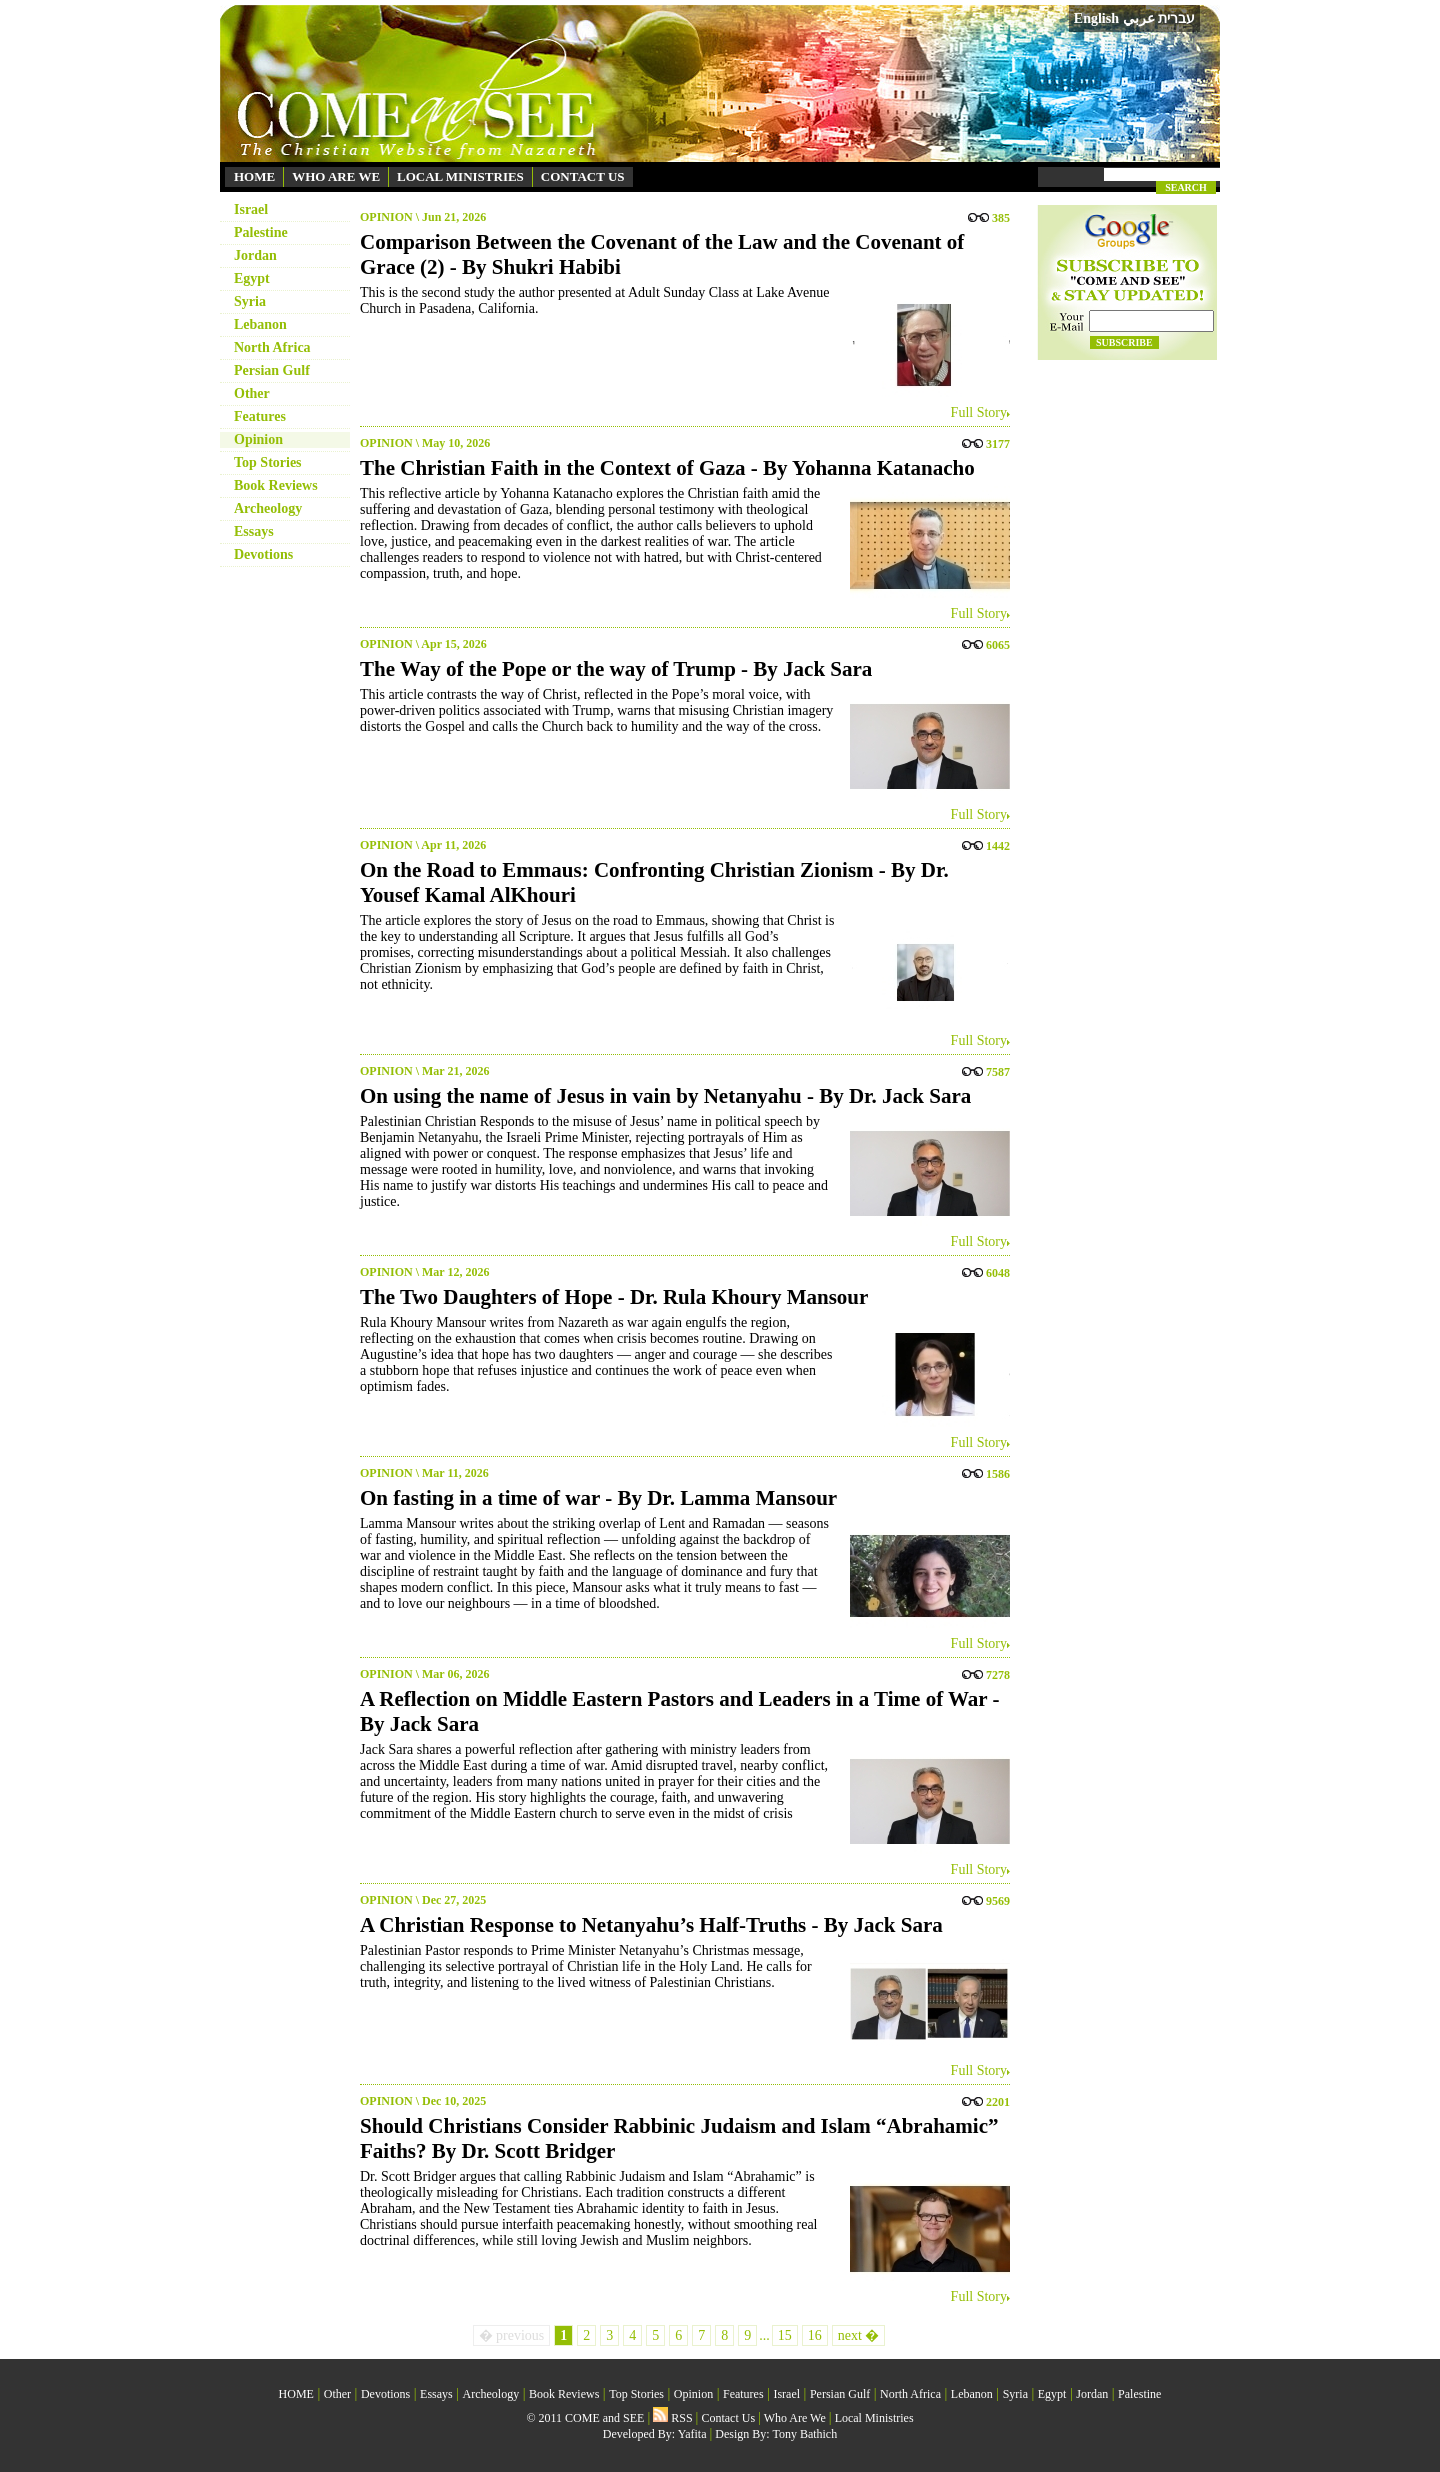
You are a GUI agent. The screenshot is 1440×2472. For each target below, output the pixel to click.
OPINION (386, 217)
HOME (254, 176)
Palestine (261, 232)
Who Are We (795, 2418)
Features (260, 416)
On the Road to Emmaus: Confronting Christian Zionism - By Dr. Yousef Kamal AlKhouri (654, 882)
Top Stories (268, 462)
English (1096, 18)
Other (252, 393)
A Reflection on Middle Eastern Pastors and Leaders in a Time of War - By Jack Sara (680, 1711)
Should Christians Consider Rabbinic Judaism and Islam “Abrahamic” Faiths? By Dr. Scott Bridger (679, 2138)
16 (815, 2335)
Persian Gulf (272, 370)
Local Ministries (874, 2418)
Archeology (268, 508)
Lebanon (260, 324)
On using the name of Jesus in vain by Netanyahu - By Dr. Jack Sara (665, 1096)
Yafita (692, 2434)
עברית (1176, 18)
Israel (251, 209)
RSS (672, 2418)
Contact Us (728, 2418)
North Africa (272, 347)
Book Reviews (276, 485)
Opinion (258, 439)
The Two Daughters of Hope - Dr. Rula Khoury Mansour (614, 1297)
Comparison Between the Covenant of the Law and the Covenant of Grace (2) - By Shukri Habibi (662, 254)
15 (785, 2335)
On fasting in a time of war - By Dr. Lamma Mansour (598, 1498)
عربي (1139, 18)
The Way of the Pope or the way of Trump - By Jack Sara (616, 669)
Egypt (252, 278)
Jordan (255, 255)
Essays (254, 531)
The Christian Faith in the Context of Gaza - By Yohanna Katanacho (667, 468)
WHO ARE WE (336, 176)
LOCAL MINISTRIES (460, 176)
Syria (250, 301)
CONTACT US (583, 176)
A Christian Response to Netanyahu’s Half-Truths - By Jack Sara (651, 1925)
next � (859, 2335)
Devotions (263, 554)
